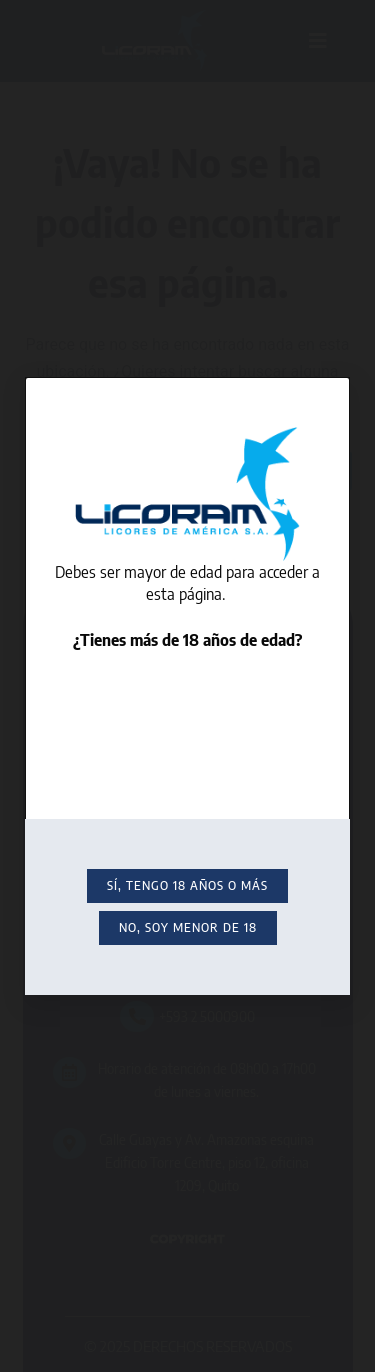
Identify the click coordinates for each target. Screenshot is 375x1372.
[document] (187, 686)
